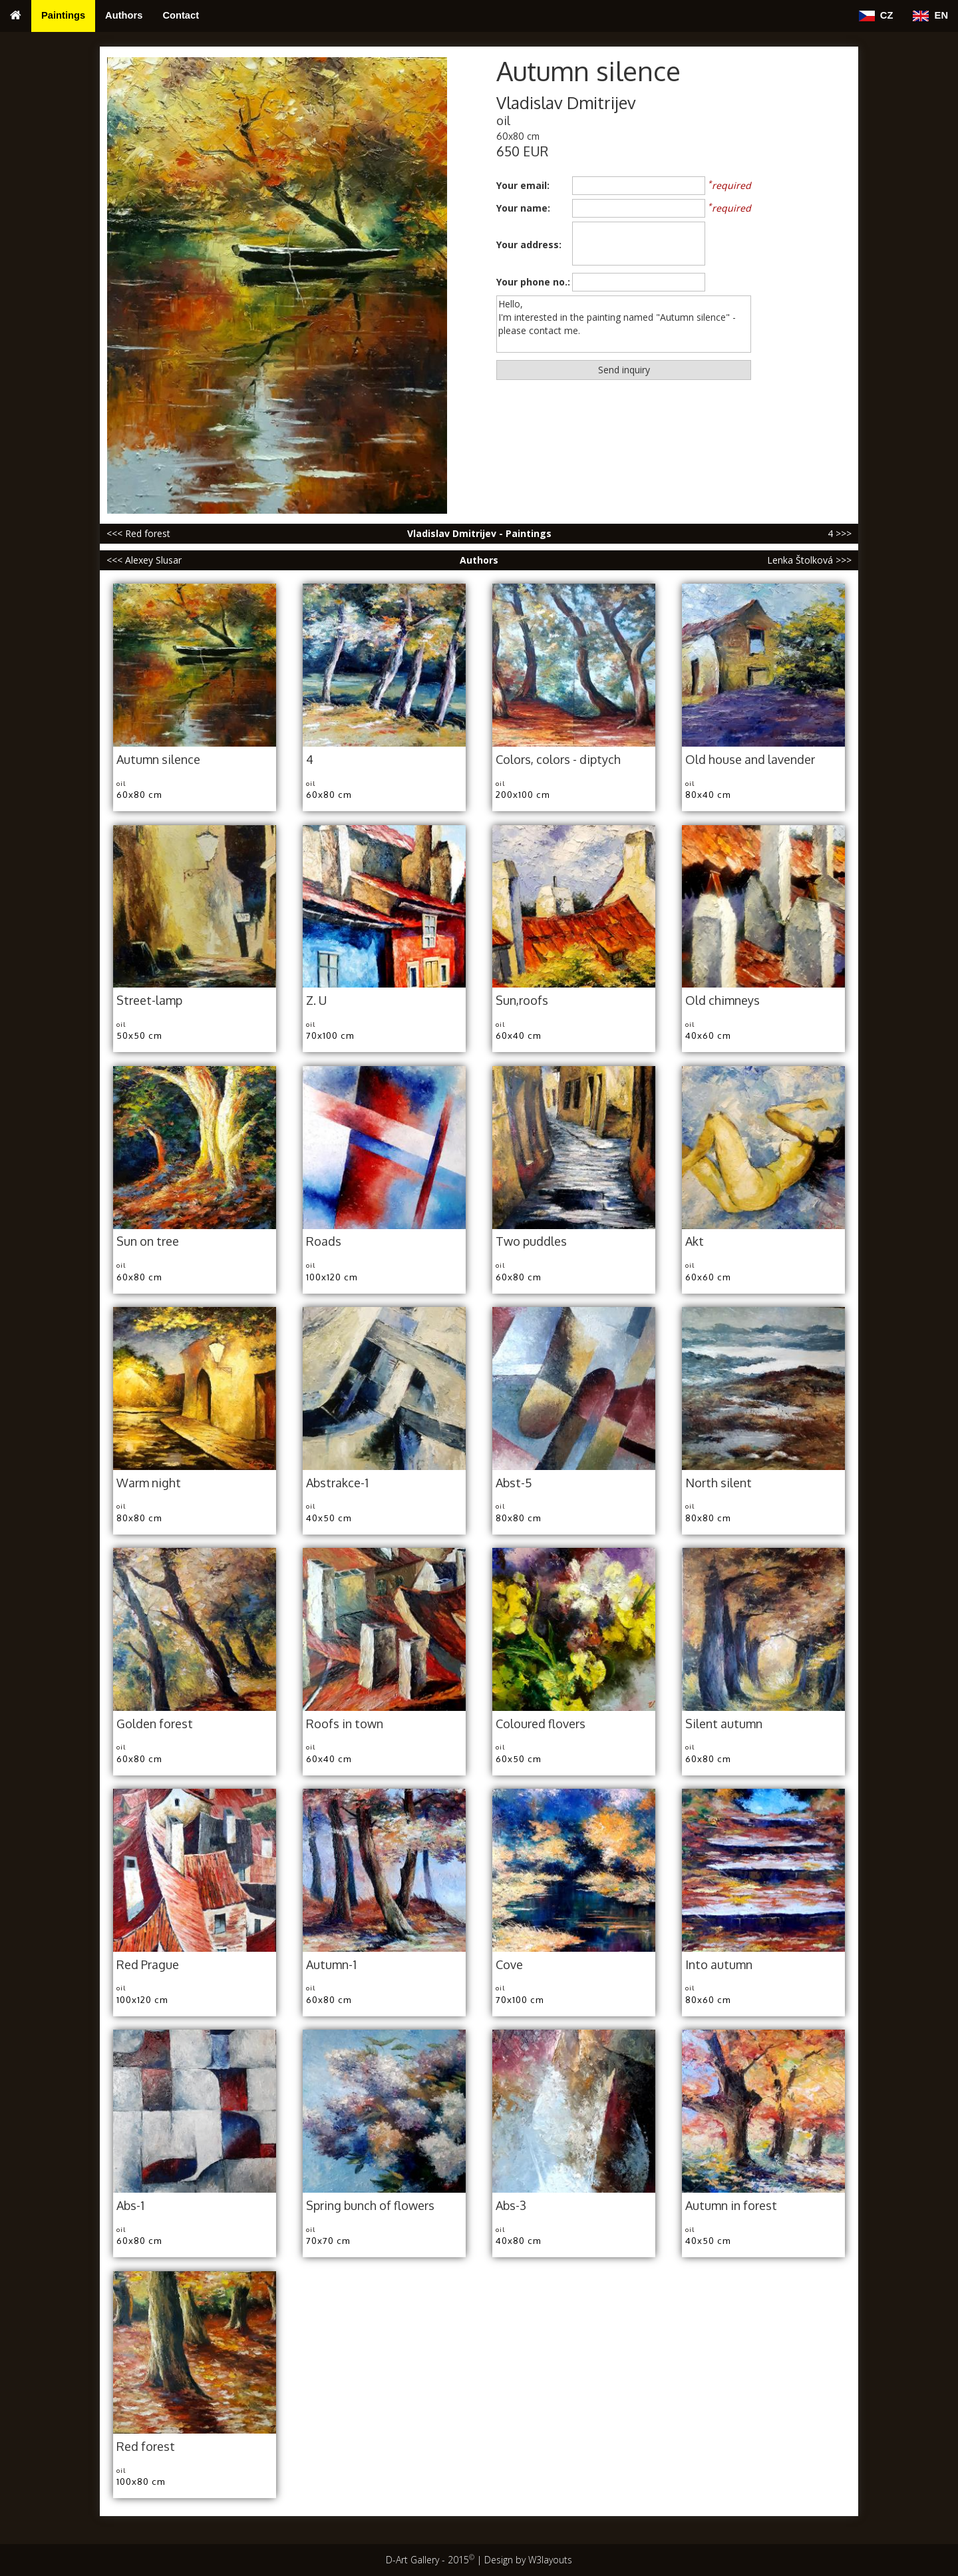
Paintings (63, 15)
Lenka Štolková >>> (809, 560)
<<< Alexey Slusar (144, 560)
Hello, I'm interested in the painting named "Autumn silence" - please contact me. (623, 324)
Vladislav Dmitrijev (566, 102)
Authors (123, 15)
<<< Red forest (138, 533)
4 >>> (840, 533)
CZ (876, 15)
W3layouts (550, 2559)
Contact (180, 15)
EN (930, 15)
